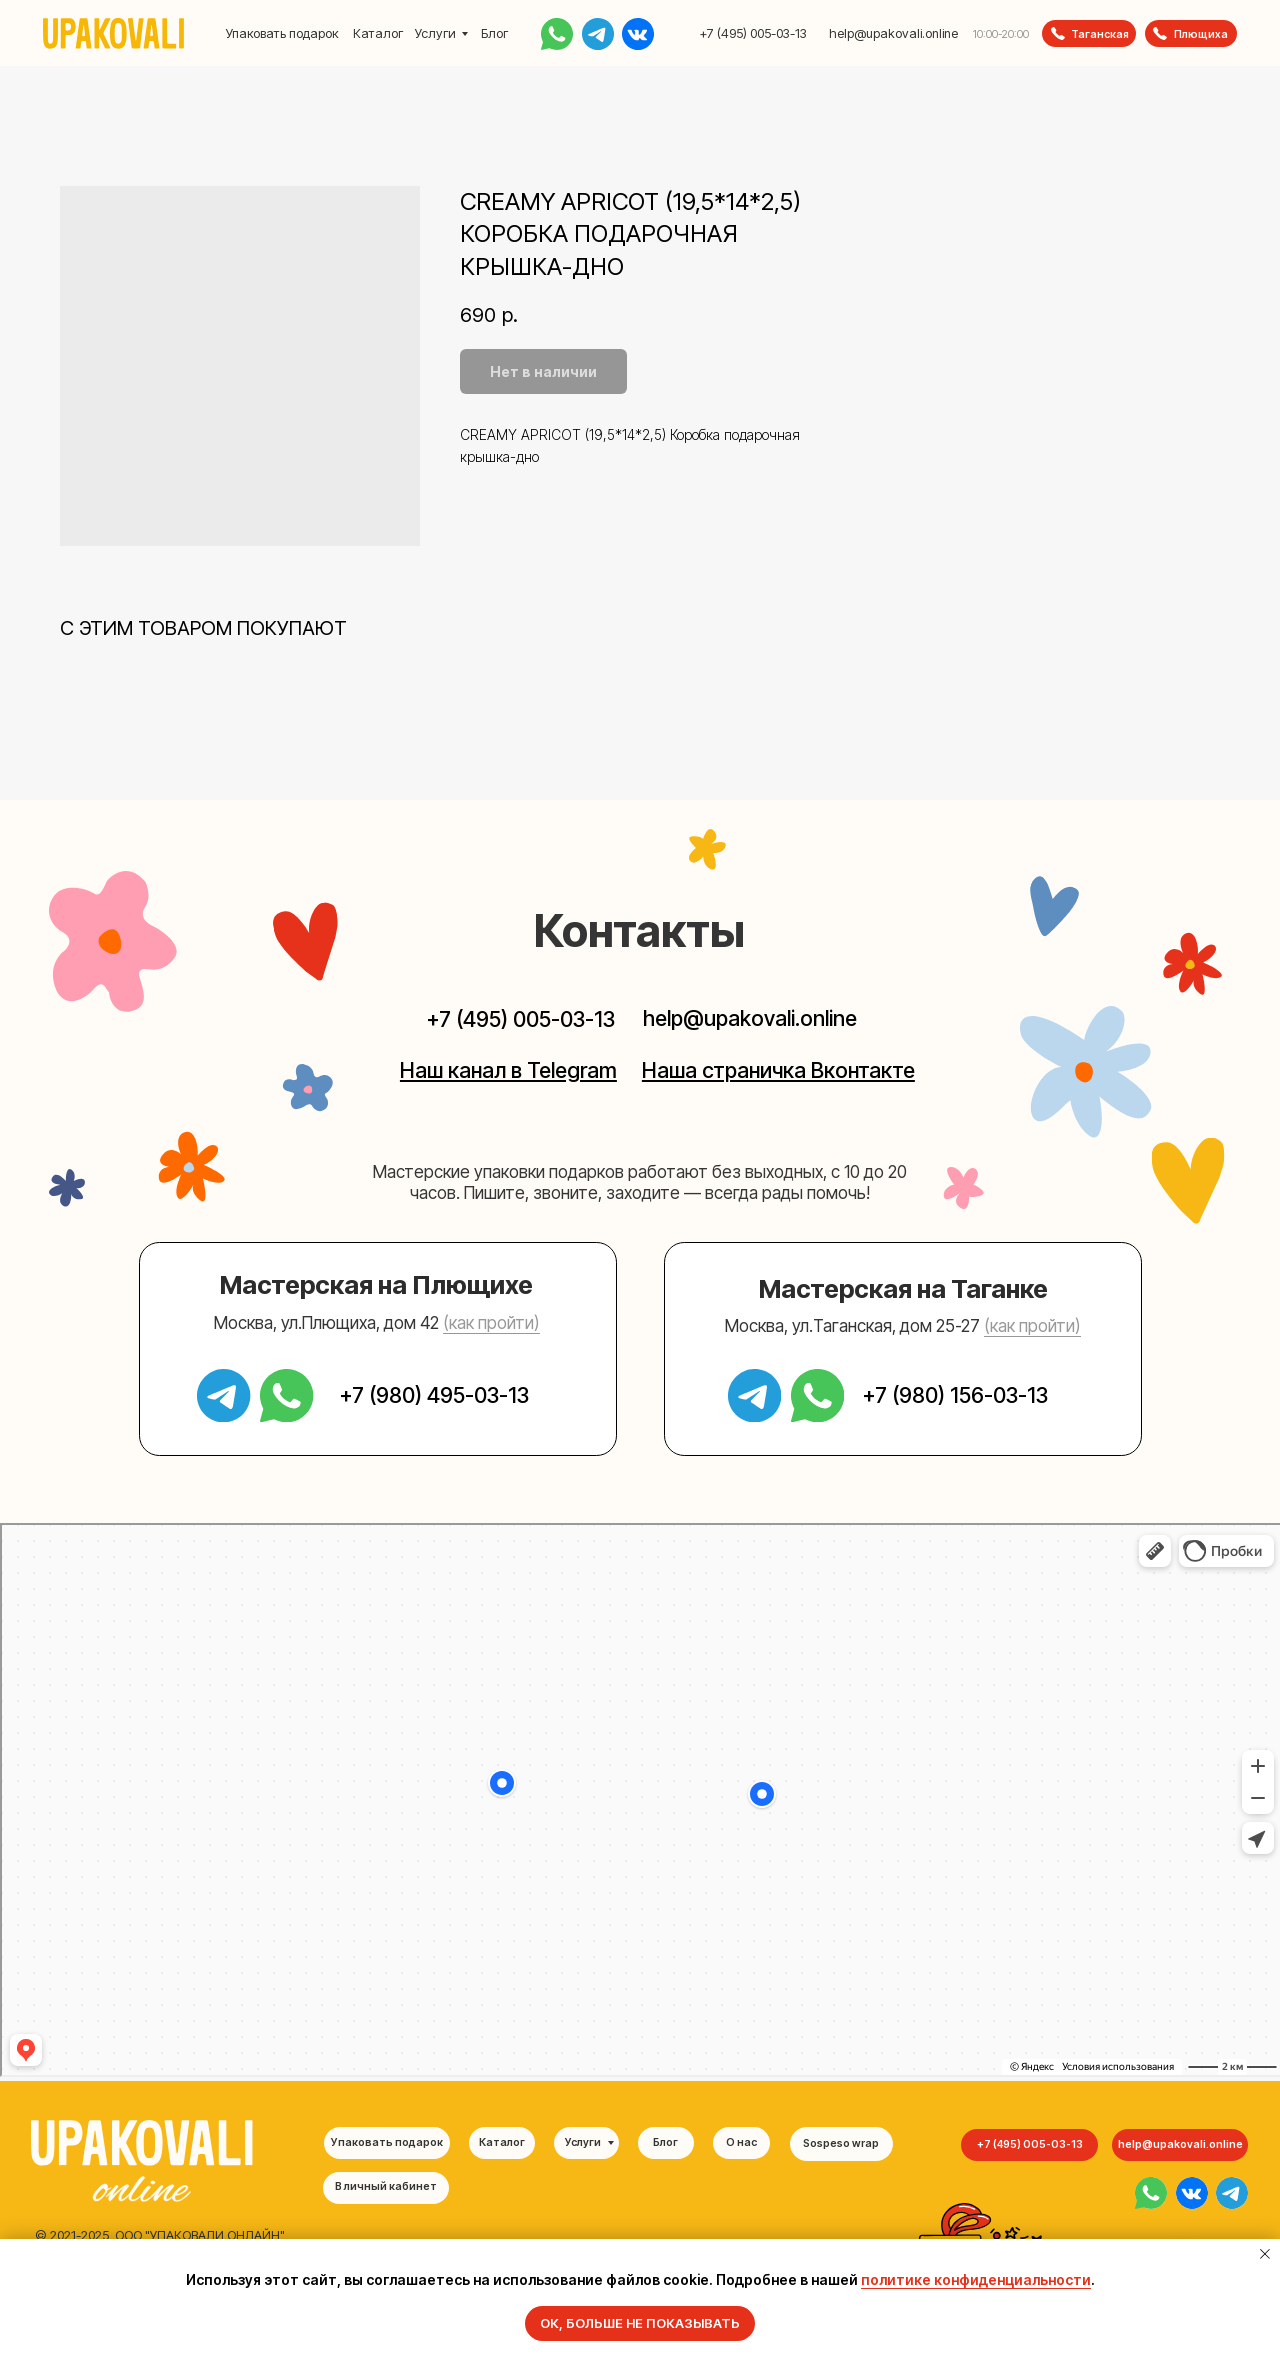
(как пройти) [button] (491, 1322)
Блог (494, 33)
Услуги (435, 33)
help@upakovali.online (893, 33)
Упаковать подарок (282, 33)
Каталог (378, 33)
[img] (1151, 2193)
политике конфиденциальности (976, 2279)
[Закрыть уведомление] (1265, 2254)
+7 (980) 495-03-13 (434, 1395)
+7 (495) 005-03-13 (753, 33)
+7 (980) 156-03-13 (955, 1395)
